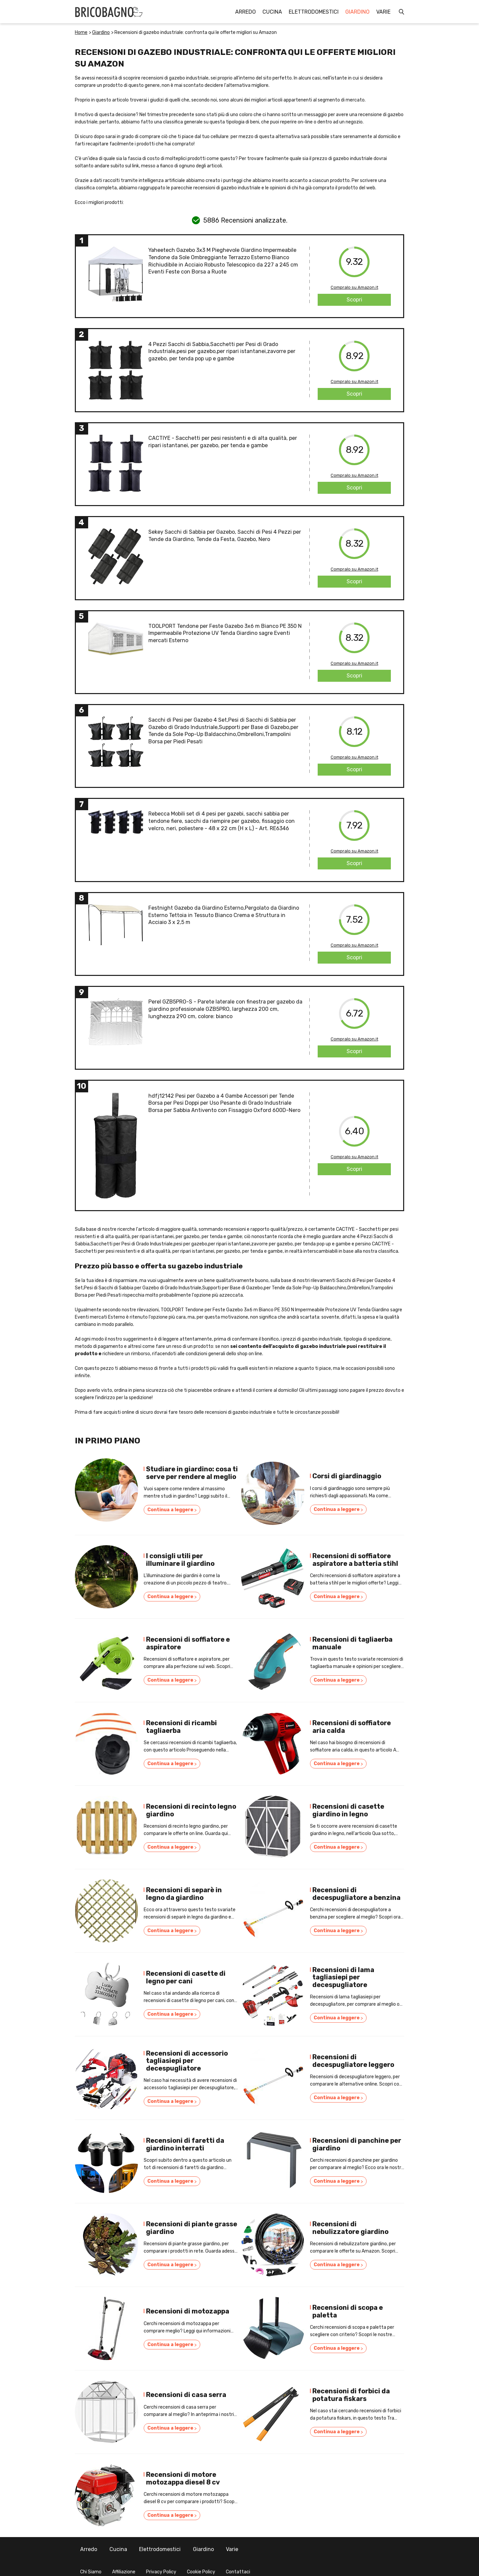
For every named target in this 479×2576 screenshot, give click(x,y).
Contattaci (238, 2565)
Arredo (245, 12)
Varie (383, 12)
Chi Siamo (90, 2565)
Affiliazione (123, 2565)
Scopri (354, 299)
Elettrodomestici (314, 12)
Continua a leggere (172, 1511)
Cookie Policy (201, 2565)
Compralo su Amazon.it (354, 287)
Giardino (357, 12)
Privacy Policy (161, 2565)
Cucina (272, 12)
